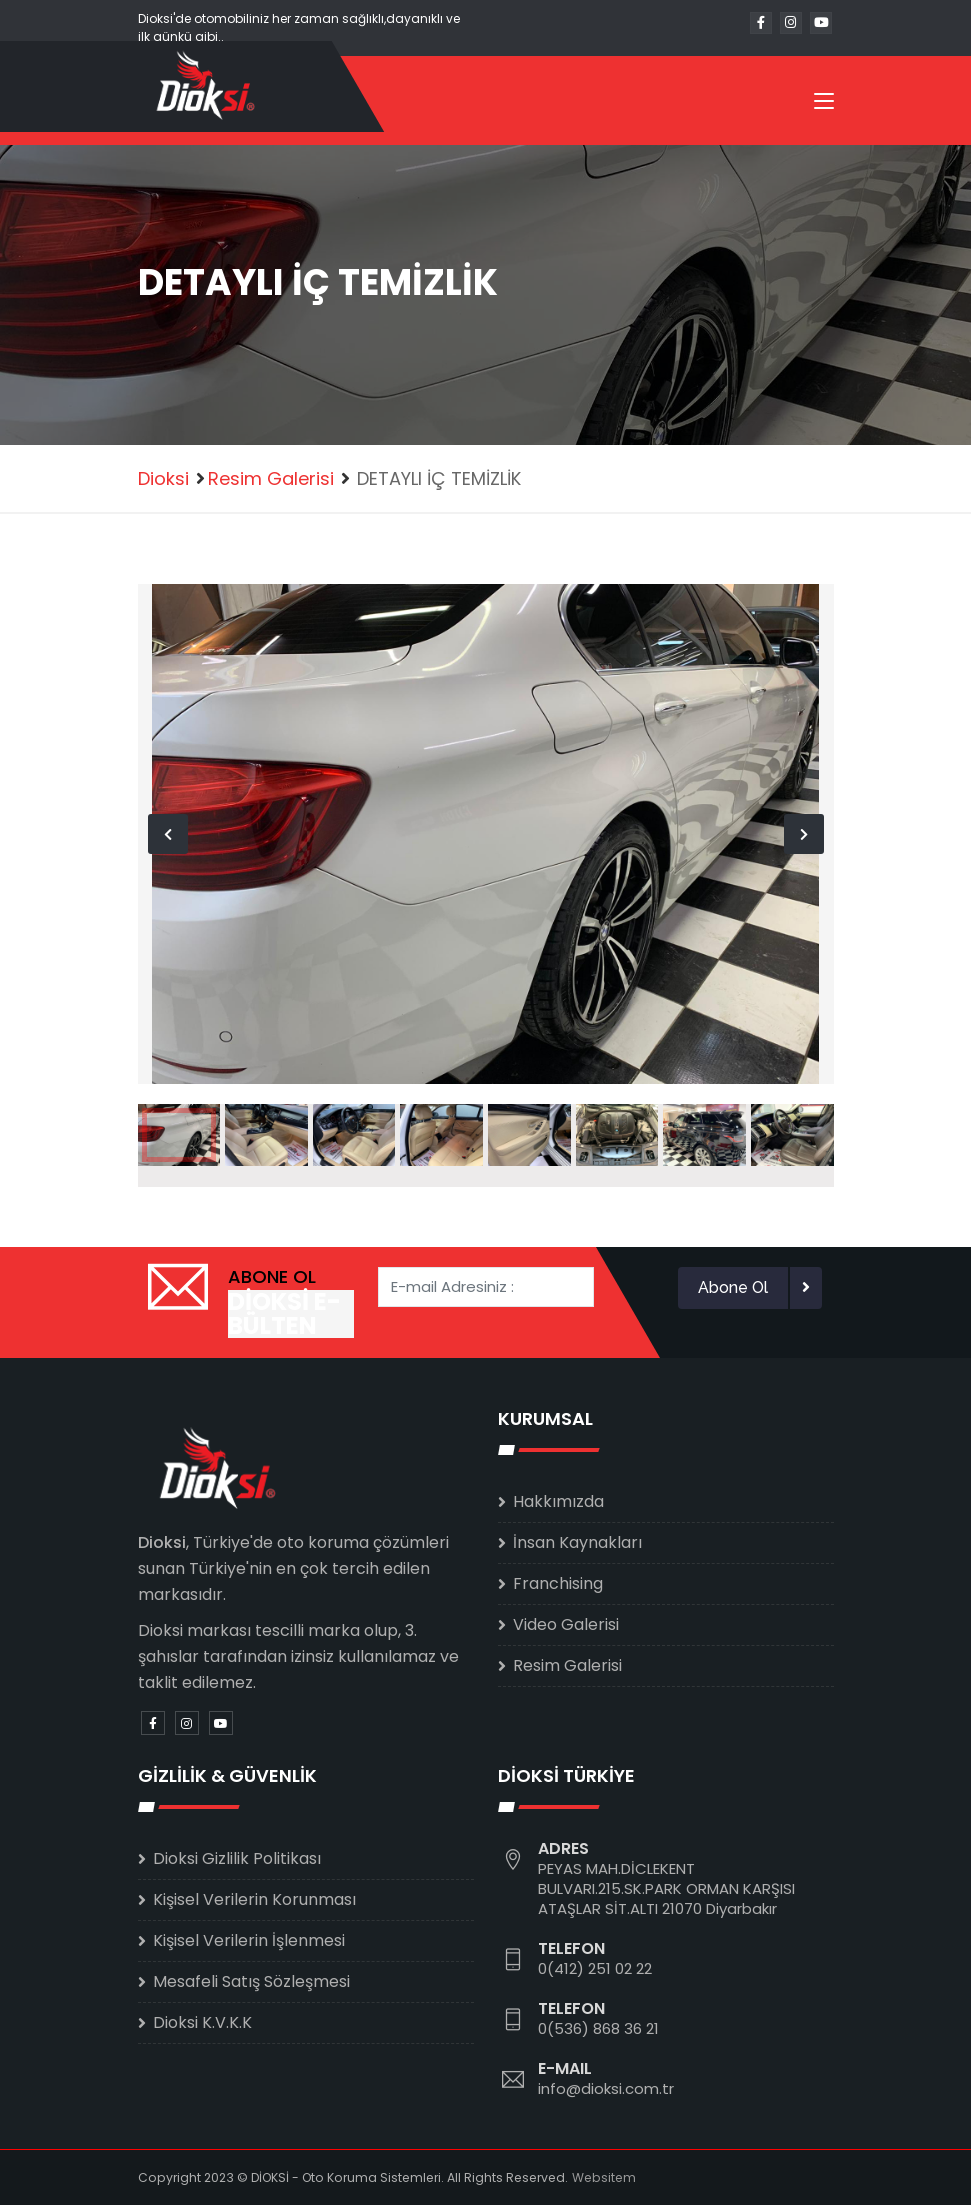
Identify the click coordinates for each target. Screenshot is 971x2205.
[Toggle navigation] (824, 105)
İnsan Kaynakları (577, 1542)
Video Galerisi (566, 1624)
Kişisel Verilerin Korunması (254, 1899)
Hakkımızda (558, 1501)
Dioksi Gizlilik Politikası (237, 1858)
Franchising (558, 1583)
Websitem (604, 2177)
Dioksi (163, 478)
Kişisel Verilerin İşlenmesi (249, 1940)
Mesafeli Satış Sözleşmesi (251, 1981)
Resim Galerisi (271, 478)
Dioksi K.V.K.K (202, 2022)
